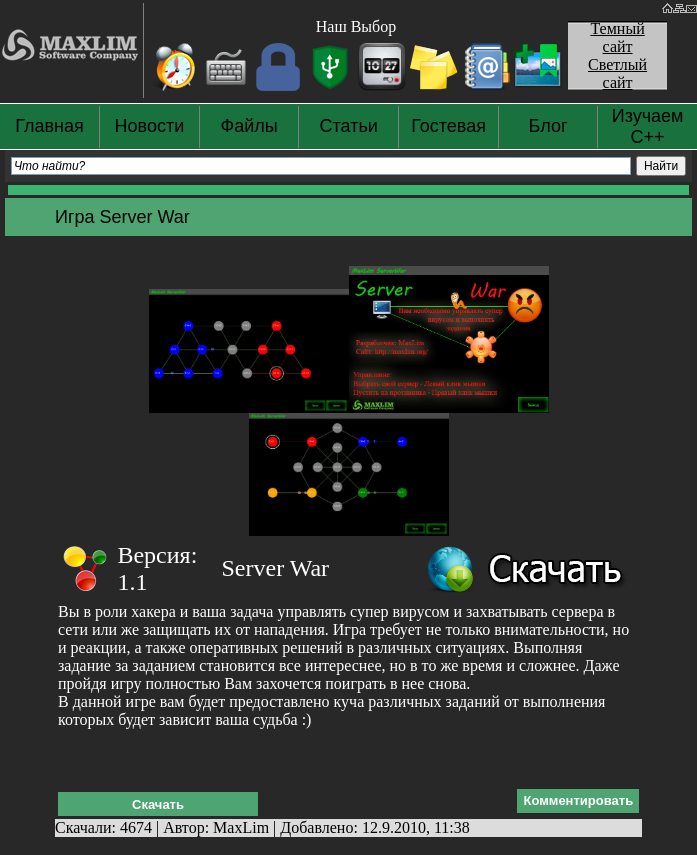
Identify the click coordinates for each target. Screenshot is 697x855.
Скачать (158, 804)
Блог (548, 126)
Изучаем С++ (648, 126)
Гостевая (448, 126)
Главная (49, 126)
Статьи (349, 126)
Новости (150, 126)
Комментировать (578, 800)
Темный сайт (617, 37)
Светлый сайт (617, 73)
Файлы (249, 126)
